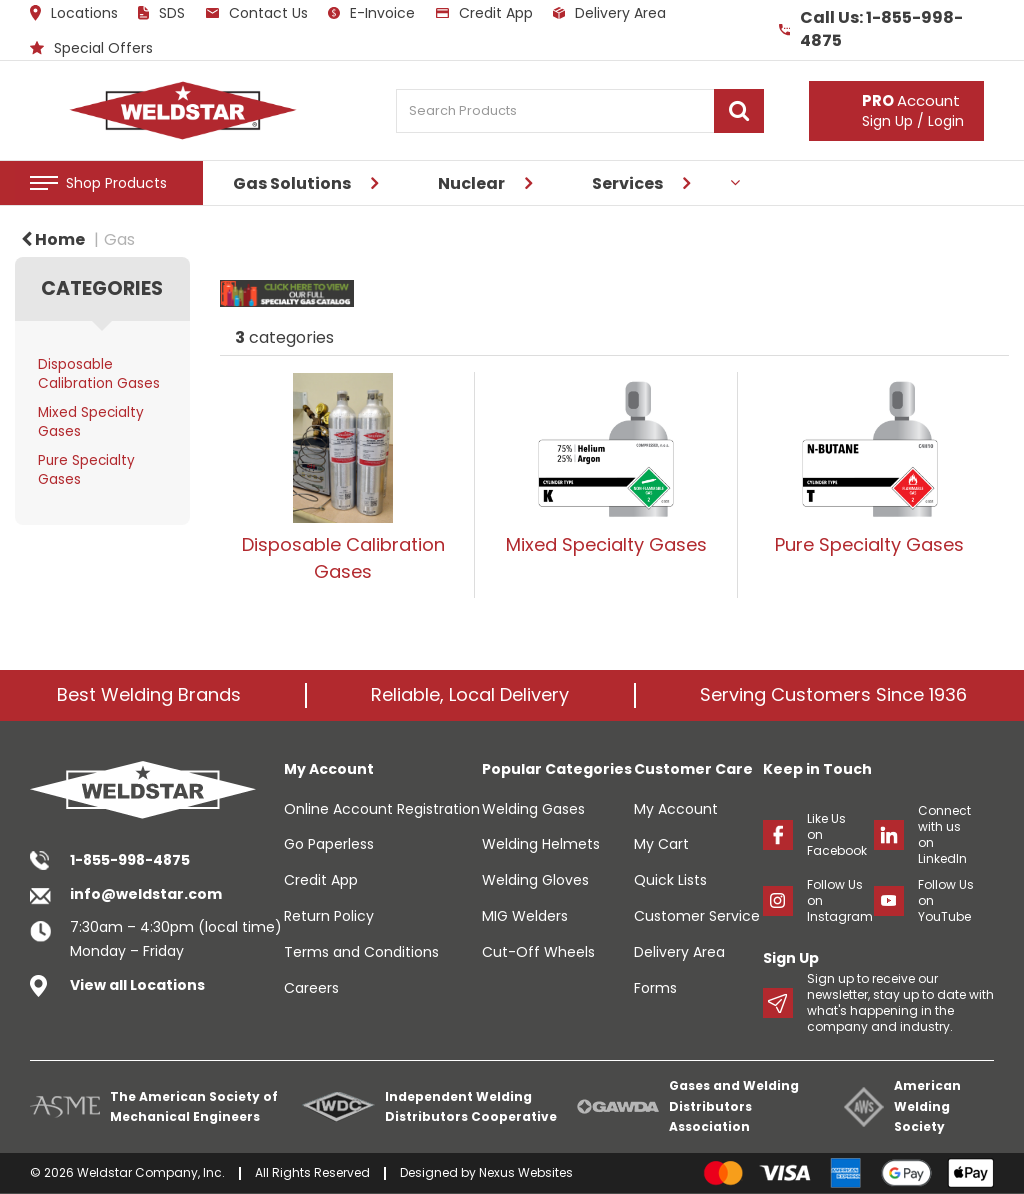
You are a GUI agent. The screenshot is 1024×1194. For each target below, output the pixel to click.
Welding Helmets (541, 844)
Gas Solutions (292, 183)
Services (627, 183)
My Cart (661, 844)
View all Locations (137, 985)
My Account (676, 809)
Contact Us (257, 13)
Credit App (484, 13)
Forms (655, 988)
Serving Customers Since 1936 (833, 694)
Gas (119, 239)
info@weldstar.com (146, 894)
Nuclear (471, 183)
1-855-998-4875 (130, 860)
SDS (161, 13)
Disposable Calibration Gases (99, 374)
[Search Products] (580, 111)
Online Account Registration (382, 809)
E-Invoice (371, 13)
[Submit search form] (739, 111)
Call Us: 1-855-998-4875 (871, 29)
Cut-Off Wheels (538, 952)
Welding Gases (533, 809)
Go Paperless (329, 844)
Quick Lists (670, 880)
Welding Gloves (535, 880)
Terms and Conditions (361, 952)
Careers (311, 988)
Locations (74, 13)
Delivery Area (609, 13)
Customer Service (697, 916)
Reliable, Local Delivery (470, 694)
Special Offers (91, 48)
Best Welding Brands (149, 694)
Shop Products (116, 183)
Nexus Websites (526, 1172)
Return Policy (329, 916)
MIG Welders (525, 916)
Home (53, 239)
